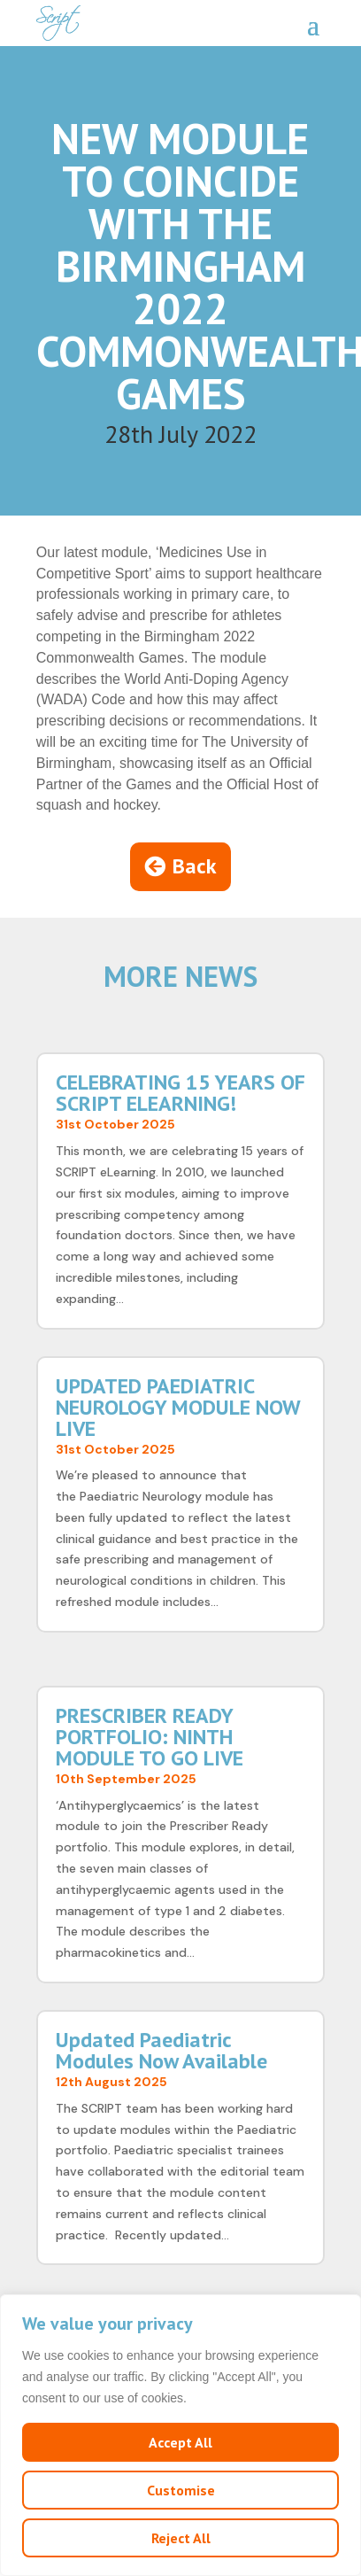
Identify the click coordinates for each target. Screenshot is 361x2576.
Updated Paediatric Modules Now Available (161, 2050)
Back (195, 866)
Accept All (180, 2442)
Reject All (181, 2538)
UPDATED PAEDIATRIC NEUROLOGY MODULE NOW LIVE (178, 1407)
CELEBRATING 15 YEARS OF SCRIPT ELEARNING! (180, 1092)
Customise (181, 2490)
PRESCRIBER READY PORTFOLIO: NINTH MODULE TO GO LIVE (149, 1737)
